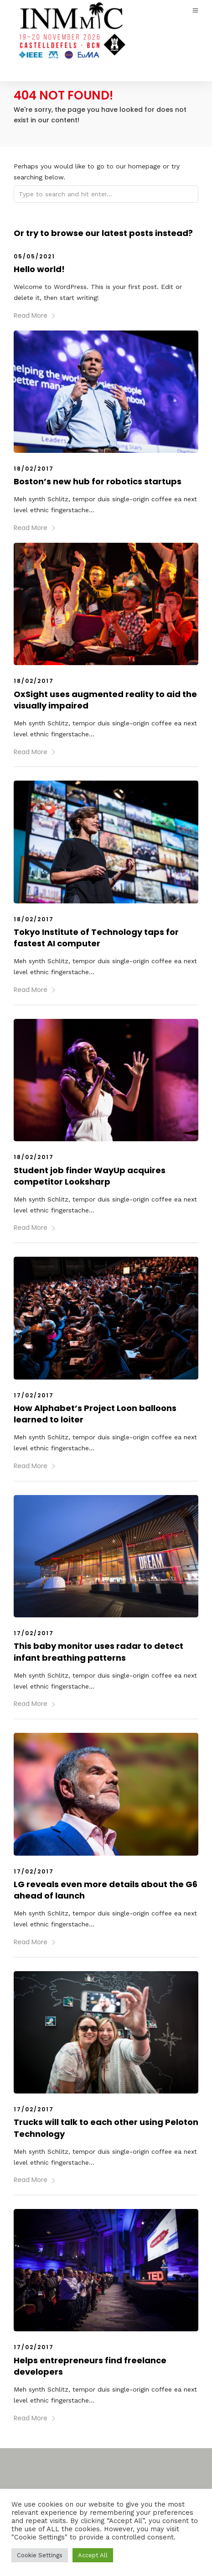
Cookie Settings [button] (39, 2555)
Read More (35, 315)
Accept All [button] (93, 2555)
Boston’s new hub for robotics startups (97, 481)
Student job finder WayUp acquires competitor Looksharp (89, 1176)
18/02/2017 (34, 468)
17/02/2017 (34, 1395)
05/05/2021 (34, 256)
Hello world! (39, 269)
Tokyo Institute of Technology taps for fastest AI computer (96, 937)
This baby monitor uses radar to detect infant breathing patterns (98, 1651)
